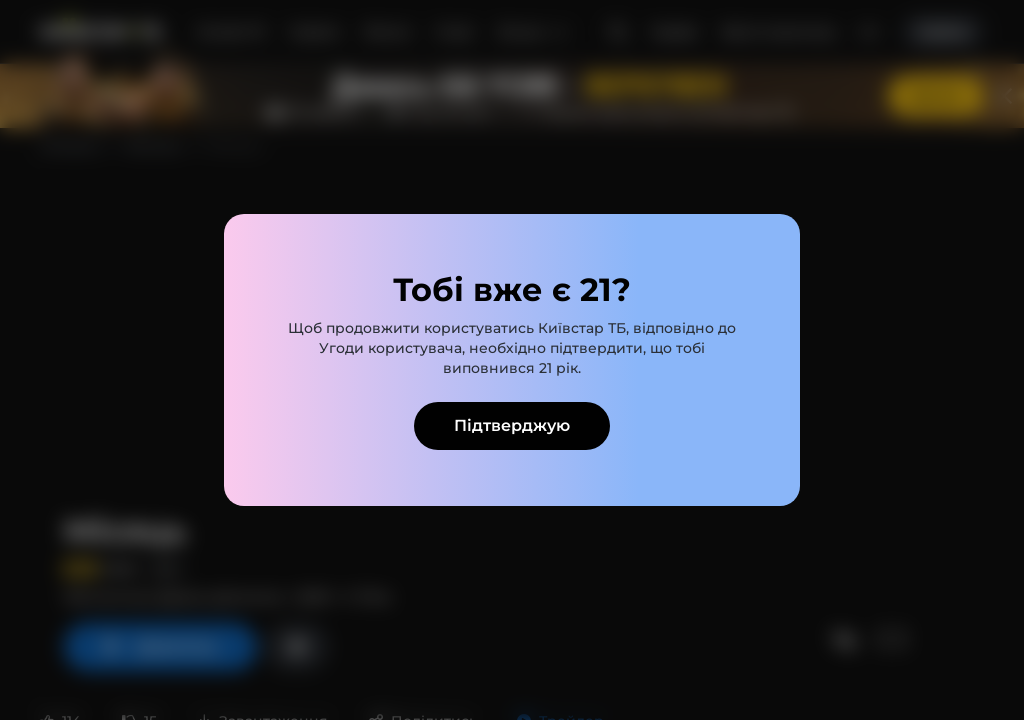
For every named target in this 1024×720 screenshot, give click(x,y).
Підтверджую (512, 425)
